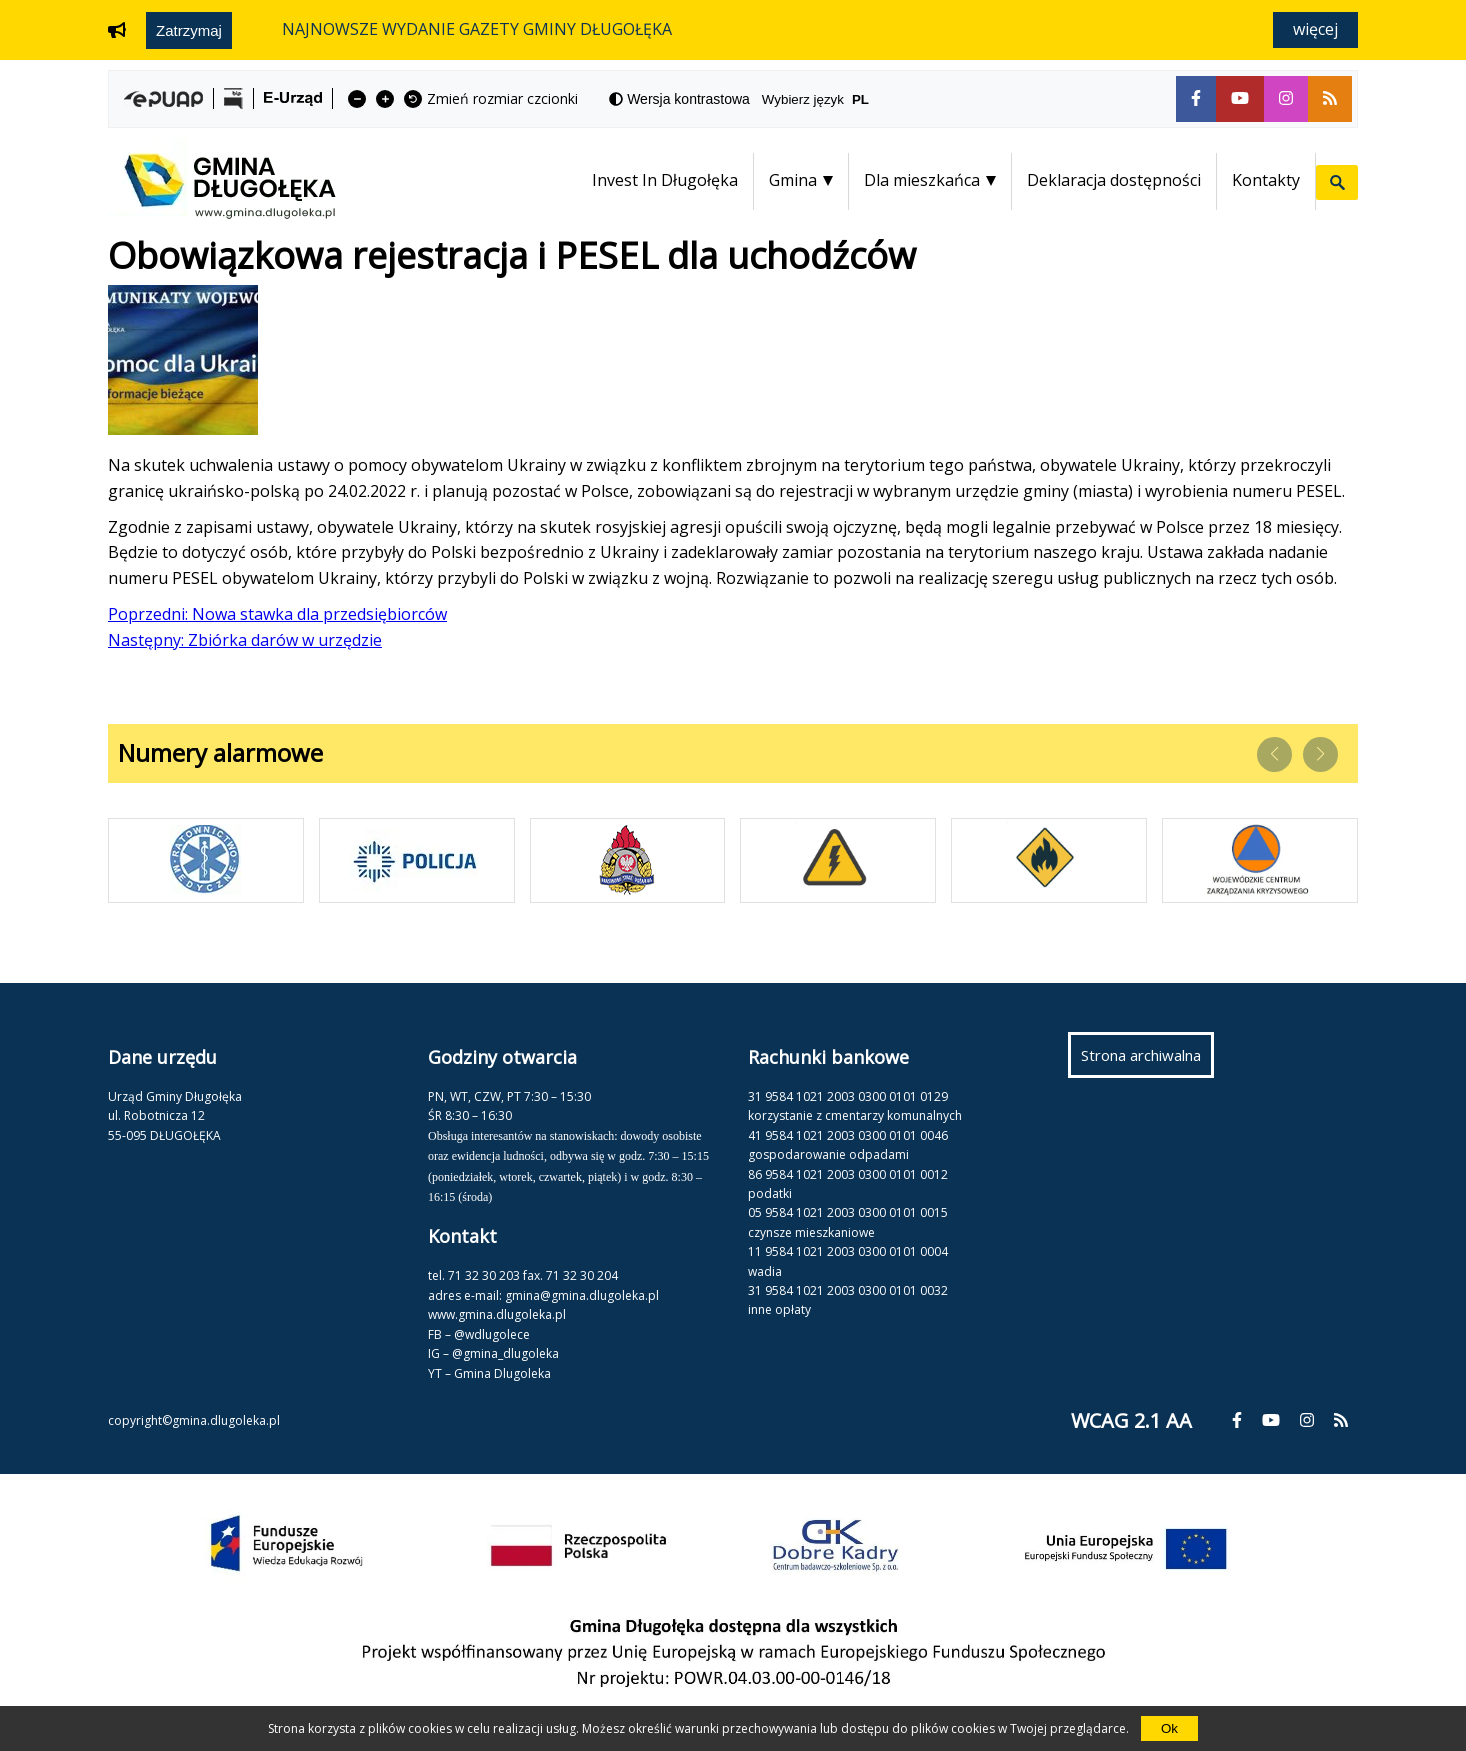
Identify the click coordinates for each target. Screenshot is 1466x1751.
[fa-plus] (385, 99)
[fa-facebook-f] (1196, 99)
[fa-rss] (1330, 99)
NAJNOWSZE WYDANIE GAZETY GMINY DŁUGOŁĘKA (477, 29)
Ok (1169, 1728)
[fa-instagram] (1286, 99)
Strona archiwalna (1147, 1060)
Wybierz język (824, 99)
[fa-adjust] (679, 99)
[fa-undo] (413, 99)
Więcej (1315, 29)
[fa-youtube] (1240, 99)
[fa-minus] (357, 99)
